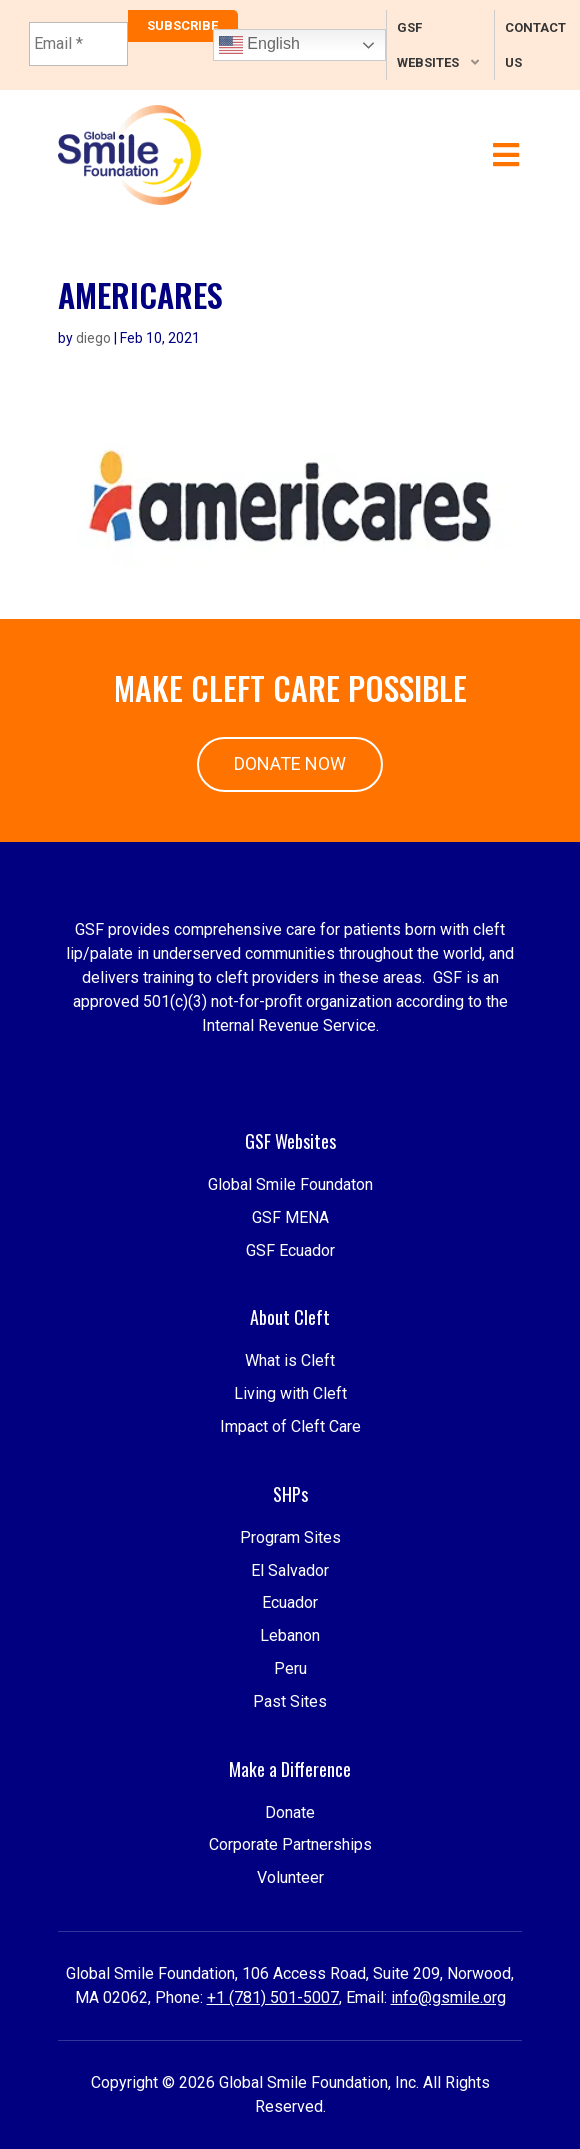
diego (93, 338)
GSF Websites (428, 45)
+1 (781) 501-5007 (273, 1997)
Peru (290, 1747)
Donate (290, 1858)
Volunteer (290, 1924)
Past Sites (290, 1780)
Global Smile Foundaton (290, 1231)
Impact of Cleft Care (290, 1473)
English (259, 45)
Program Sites (290, 1616)
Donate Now (290, 763)
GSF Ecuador (290, 1296)
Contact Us (535, 45)
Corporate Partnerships (290, 1891)
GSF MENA (290, 1264)
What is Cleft (290, 1407)
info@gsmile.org (448, 1997)
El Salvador (290, 1649)
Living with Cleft (290, 1440)
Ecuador (290, 1682)
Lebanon (290, 1715)
